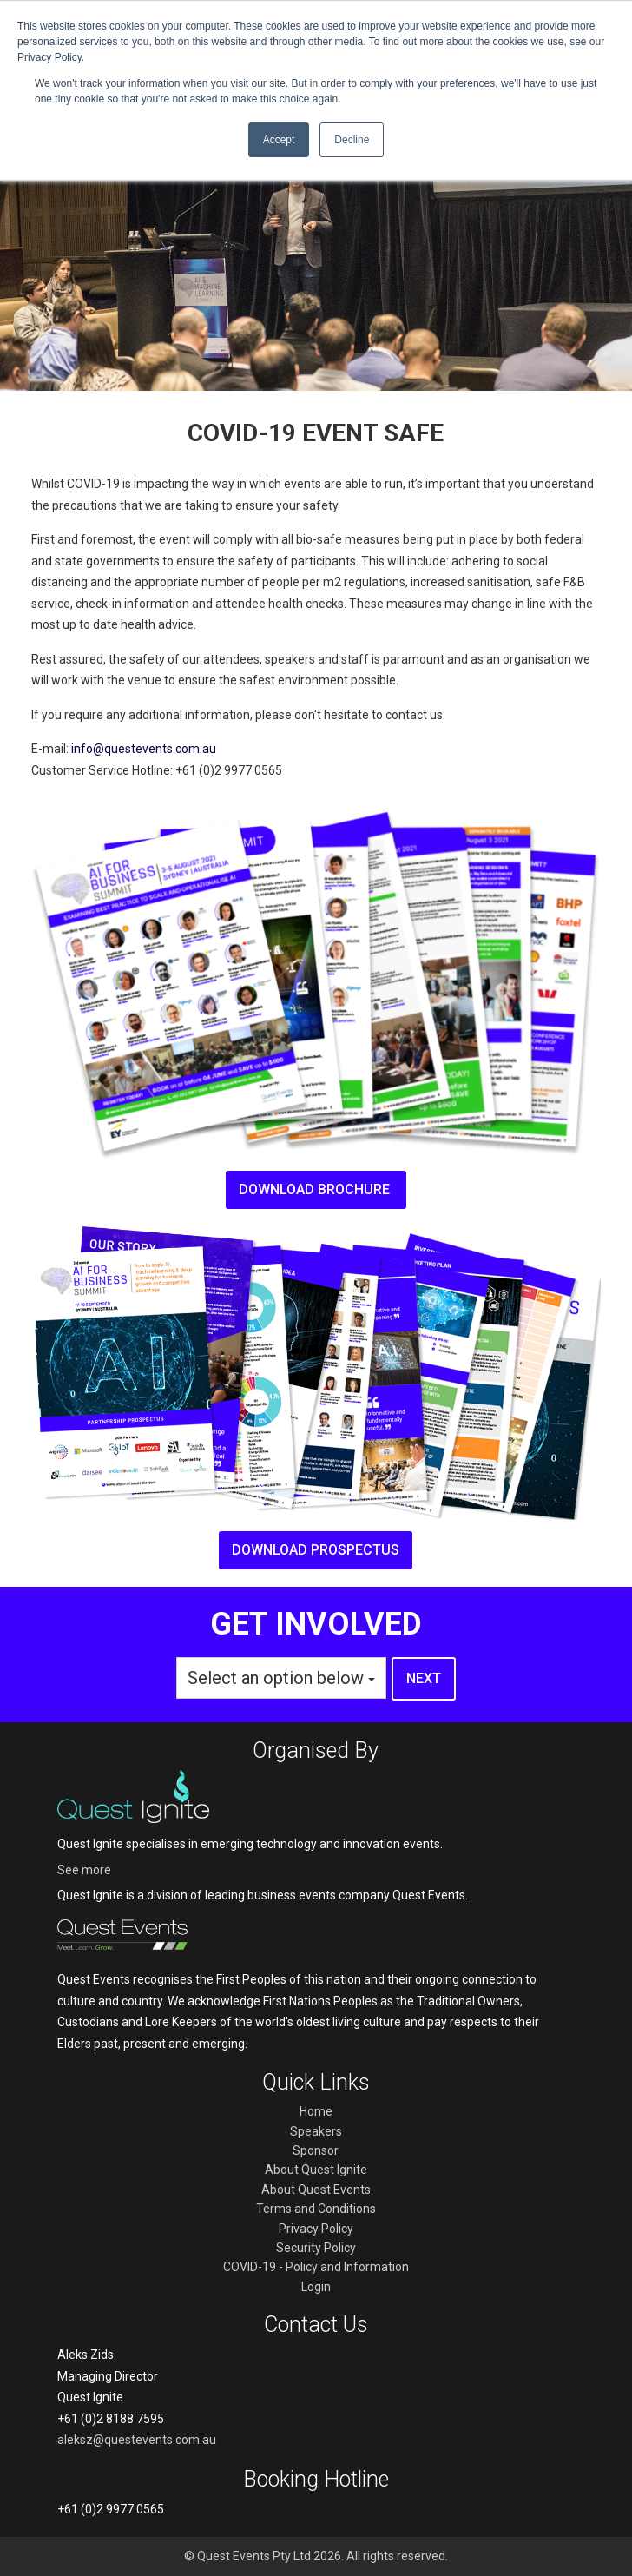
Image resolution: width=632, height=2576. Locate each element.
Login (316, 2287)
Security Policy (316, 2248)
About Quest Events (316, 2189)
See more (84, 1870)
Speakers (316, 2131)
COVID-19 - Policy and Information (316, 2267)
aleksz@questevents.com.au (136, 2440)
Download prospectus (315, 1550)
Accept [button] (279, 140)
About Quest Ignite (316, 2169)
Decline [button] (351, 140)
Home (316, 2111)
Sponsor (316, 2150)
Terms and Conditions (316, 2209)
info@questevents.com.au (143, 749)
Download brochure (316, 1189)
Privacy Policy (316, 2229)
